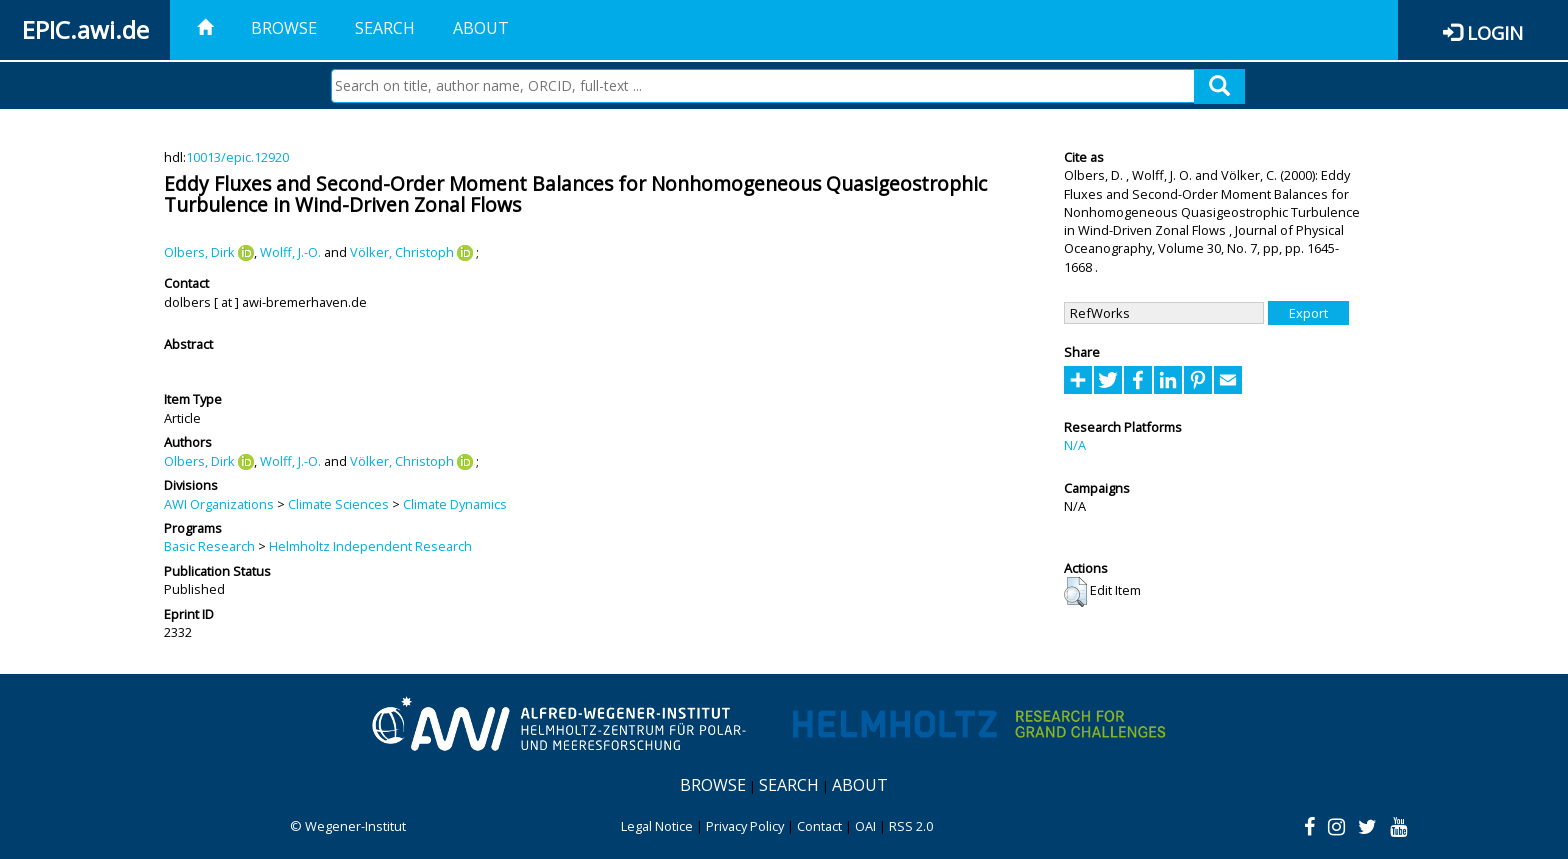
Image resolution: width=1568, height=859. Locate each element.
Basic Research (209, 546)
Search (385, 28)
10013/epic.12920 (237, 157)
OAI (865, 826)
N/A (1075, 445)
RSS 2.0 (911, 826)
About (481, 28)
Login (1495, 32)
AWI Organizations (219, 504)
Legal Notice (657, 826)
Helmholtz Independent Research (370, 546)
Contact (819, 826)
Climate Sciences (338, 504)
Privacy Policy (745, 826)
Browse (284, 28)
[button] (1075, 592)
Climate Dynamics (455, 504)
